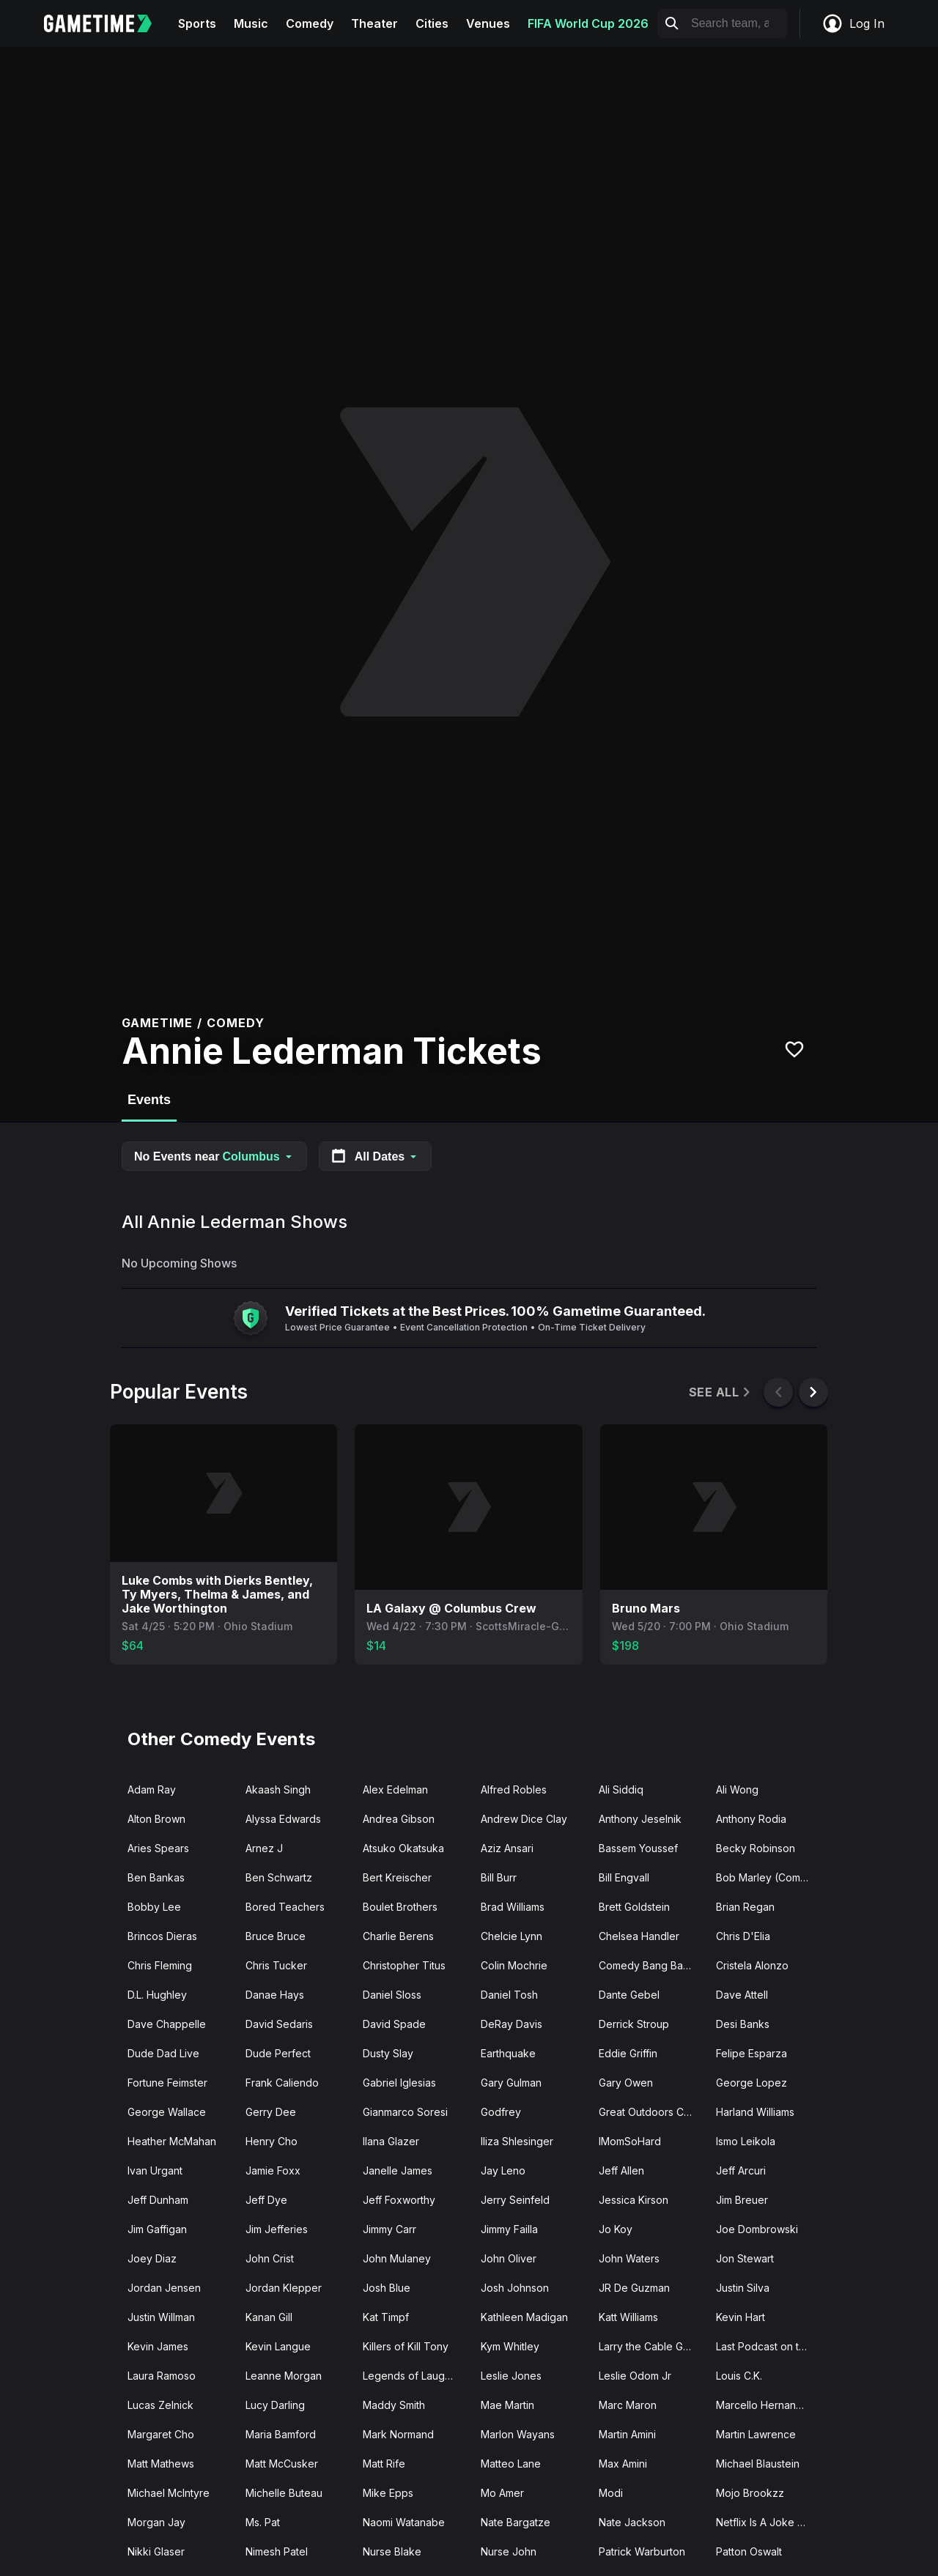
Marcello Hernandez (765, 2405)
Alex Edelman (395, 1789)
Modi (611, 2493)
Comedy (309, 23)
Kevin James (158, 2346)
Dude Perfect (278, 2053)
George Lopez (751, 2082)
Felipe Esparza (751, 2053)
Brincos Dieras (162, 1936)
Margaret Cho (161, 2434)
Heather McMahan (172, 2141)
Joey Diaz (152, 2258)
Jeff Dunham (158, 2200)
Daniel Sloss (392, 1994)
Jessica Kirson (633, 2200)
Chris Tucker (276, 1965)
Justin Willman (161, 2317)
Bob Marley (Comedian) (769, 1877)
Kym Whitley (510, 2346)
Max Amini (623, 2463)
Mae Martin (507, 2405)
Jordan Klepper (283, 2287)
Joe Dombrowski (757, 2229)
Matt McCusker (281, 2463)
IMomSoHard (630, 2141)
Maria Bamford (280, 2434)
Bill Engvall (624, 1877)
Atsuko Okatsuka (403, 1848)
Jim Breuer (742, 2200)
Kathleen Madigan (524, 2317)
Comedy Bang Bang (647, 1965)
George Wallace (167, 2112)
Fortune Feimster (167, 2082)
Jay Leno (503, 2170)
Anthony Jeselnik (640, 1819)
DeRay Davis (511, 2024)
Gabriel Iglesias (399, 2082)
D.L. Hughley (157, 1994)
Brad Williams (512, 1906)
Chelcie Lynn (511, 1936)
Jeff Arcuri (741, 2170)
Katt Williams (628, 2317)
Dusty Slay (388, 2053)
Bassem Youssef (638, 1848)
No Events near (214, 1156)
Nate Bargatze (515, 2522)
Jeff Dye (266, 2200)
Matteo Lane (511, 2463)
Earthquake (508, 2053)
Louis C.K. (739, 2375)
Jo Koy (615, 2229)
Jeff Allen (621, 2170)
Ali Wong (737, 1789)
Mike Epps (388, 2493)
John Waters (629, 2258)
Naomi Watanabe (404, 2522)
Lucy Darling (275, 2405)
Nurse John (508, 2551)
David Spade (394, 2024)
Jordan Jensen (164, 2287)
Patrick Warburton (642, 2551)
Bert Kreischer (397, 1877)
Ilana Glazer (391, 2141)
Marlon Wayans (518, 2434)
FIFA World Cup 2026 (588, 23)
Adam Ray (152, 1789)
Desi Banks (742, 2024)
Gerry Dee (270, 2112)
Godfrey (501, 2112)
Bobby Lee (154, 1906)
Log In (853, 23)
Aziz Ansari (507, 1848)
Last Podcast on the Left (769, 2346)
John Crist (269, 2258)
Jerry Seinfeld (515, 2200)
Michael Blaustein (757, 2463)
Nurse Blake (392, 2551)
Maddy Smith (394, 2405)
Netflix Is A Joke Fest (766, 2522)
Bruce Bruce (275, 1936)
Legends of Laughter (413, 2375)
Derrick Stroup (634, 2024)
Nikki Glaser (156, 2551)
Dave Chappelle (167, 2024)
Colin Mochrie (514, 1965)
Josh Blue (386, 2287)
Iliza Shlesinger (517, 2141)
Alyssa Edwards (283, 1819)
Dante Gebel (629, 1994)
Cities (432, 23)
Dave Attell (742, 1994)
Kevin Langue (278, 2346)
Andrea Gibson (399, 1819)
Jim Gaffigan (157, 2229)
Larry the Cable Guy (647, 2346)
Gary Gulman (511, 2082)
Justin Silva (742, 2287)
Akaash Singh (278, 1789)
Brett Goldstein (634, 1906)
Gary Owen (626, 2082)
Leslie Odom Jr (635, 2375)
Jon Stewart (745, 2258)
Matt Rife (384, 2463)
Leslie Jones (511, 2375)
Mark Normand (398, 2434)
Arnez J (264, 1848)
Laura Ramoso (162, 2375)
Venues (488, 23)
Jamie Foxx (272, 2170)
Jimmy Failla (509, 2229)
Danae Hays (274, 1994)
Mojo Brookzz (750, 2493)
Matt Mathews (161, 2463)
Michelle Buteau (283, 2493)
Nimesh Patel (276, 2551)
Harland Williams (755, 2112)
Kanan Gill (268, 2317)
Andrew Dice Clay (524, 1819)
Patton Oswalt (749, 2551)
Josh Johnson (515, 2287)
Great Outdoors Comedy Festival (652, 2112)
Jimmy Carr (389, 2229)
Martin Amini (627, 2434)
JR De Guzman (634, 2287)
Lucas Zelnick (160, 2405)
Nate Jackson (632, 2522)
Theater (374, 23)
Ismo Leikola (745, 2141)
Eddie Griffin (628, 2053)
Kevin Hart (740, 2317)
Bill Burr (499, 1877)
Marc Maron (628, 2405)
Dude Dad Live (163, 2053)
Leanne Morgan (283, 2375)
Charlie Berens (398, 1936)
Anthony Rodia (751, 1819)
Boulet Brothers (400, 1906)
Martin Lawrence (756, 2434)
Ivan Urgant (155, 2170)
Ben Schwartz (278, 1877)
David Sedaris (279, 2024)
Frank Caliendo (282, 2082)
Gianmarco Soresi (405, 2112)
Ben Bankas (156, 1877)
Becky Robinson (755, 1848)
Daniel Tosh (509, 1994)
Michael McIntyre (169, 2493)
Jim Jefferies (276, 2229)
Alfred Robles (514, 1789)
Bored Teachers (285, 1906)
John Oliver (508, 2258)
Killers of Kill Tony (405, 2346)
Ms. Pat (262, 2522)
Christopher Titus (404, 1965)
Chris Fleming (160, 1965)
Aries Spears (158, 1848)
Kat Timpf (386, 2317)
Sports (197, 23)
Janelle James (397, 2170)
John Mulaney (397, 2258)
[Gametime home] (106, 23)
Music (251, 23)
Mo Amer (502, 2493)
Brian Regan (745, 1906)
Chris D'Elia (743, 1936)
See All (721, 1392)
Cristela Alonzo (752, 1965)
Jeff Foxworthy (399, 2200)
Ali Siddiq (621, 1789)
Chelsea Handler (639, 1936)
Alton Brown (156, 1819)
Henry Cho (271, 2141)
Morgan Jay (156, 2522)
